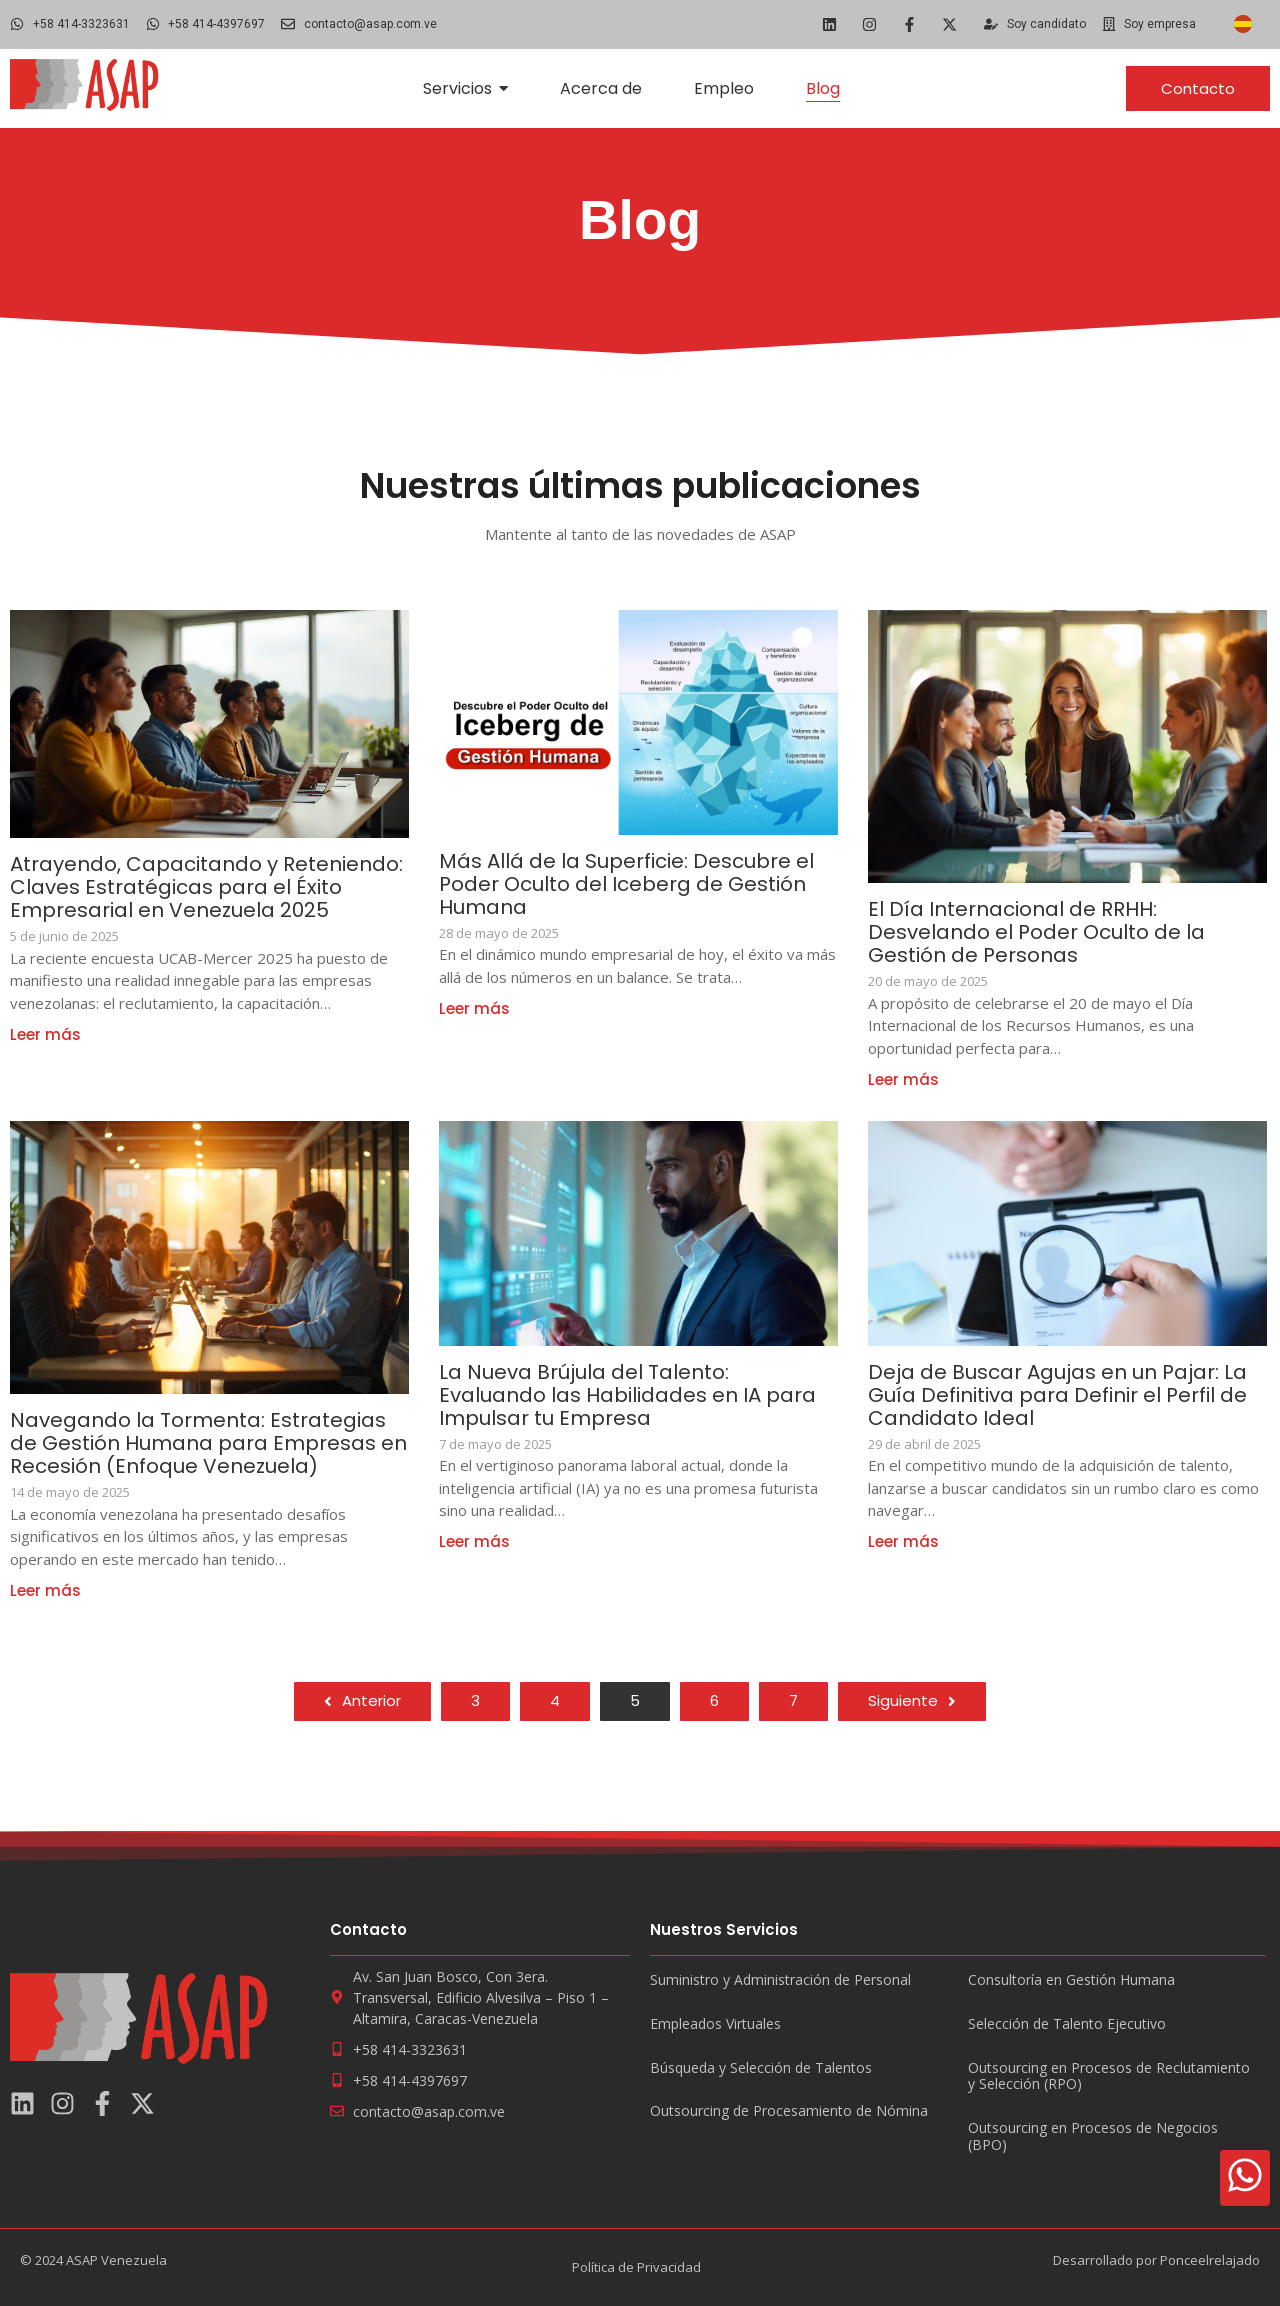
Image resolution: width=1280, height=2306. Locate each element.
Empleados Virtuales (715, 2024)
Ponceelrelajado (1210, 2260)
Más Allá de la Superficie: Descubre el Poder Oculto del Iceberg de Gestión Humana (626, 884)
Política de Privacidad (636, 2267)
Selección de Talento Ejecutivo (1067, 2024)
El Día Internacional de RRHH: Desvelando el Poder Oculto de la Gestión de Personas (1036, 932)
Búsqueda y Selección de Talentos (761, 2068)
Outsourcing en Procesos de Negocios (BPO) (1093, 2137)
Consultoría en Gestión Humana (1071, 1980)
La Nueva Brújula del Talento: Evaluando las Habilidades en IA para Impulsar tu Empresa (627, 1395)
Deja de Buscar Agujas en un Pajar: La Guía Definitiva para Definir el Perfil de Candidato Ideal (1057, 1395)
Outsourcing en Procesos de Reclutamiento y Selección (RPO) (1109, 2077)
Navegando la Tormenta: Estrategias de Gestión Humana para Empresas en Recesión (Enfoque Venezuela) (208, 1443)
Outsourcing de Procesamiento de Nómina (789, 2111)
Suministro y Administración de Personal (780, 1980)
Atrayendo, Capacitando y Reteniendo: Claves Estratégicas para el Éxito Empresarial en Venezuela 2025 (206, 887)
